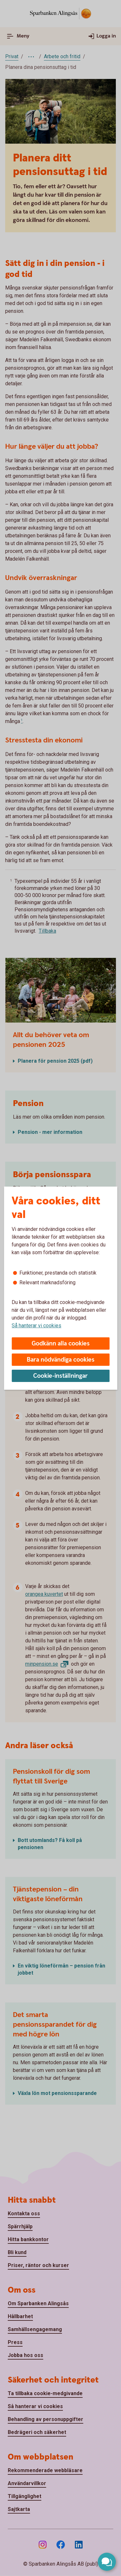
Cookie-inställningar (60, 1376)
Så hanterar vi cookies (36, 1325)
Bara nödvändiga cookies (61, 1360)
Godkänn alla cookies (61, 1344)
